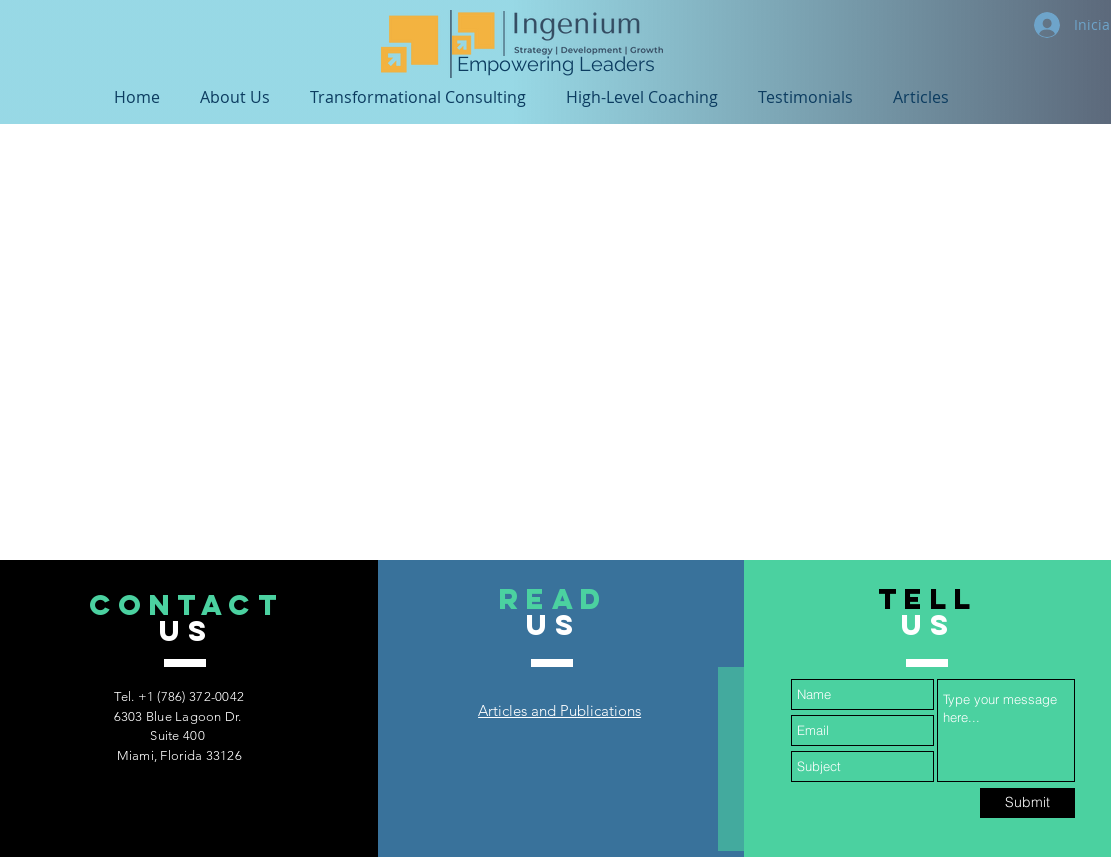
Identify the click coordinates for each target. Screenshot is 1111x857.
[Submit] (1027, 803)
